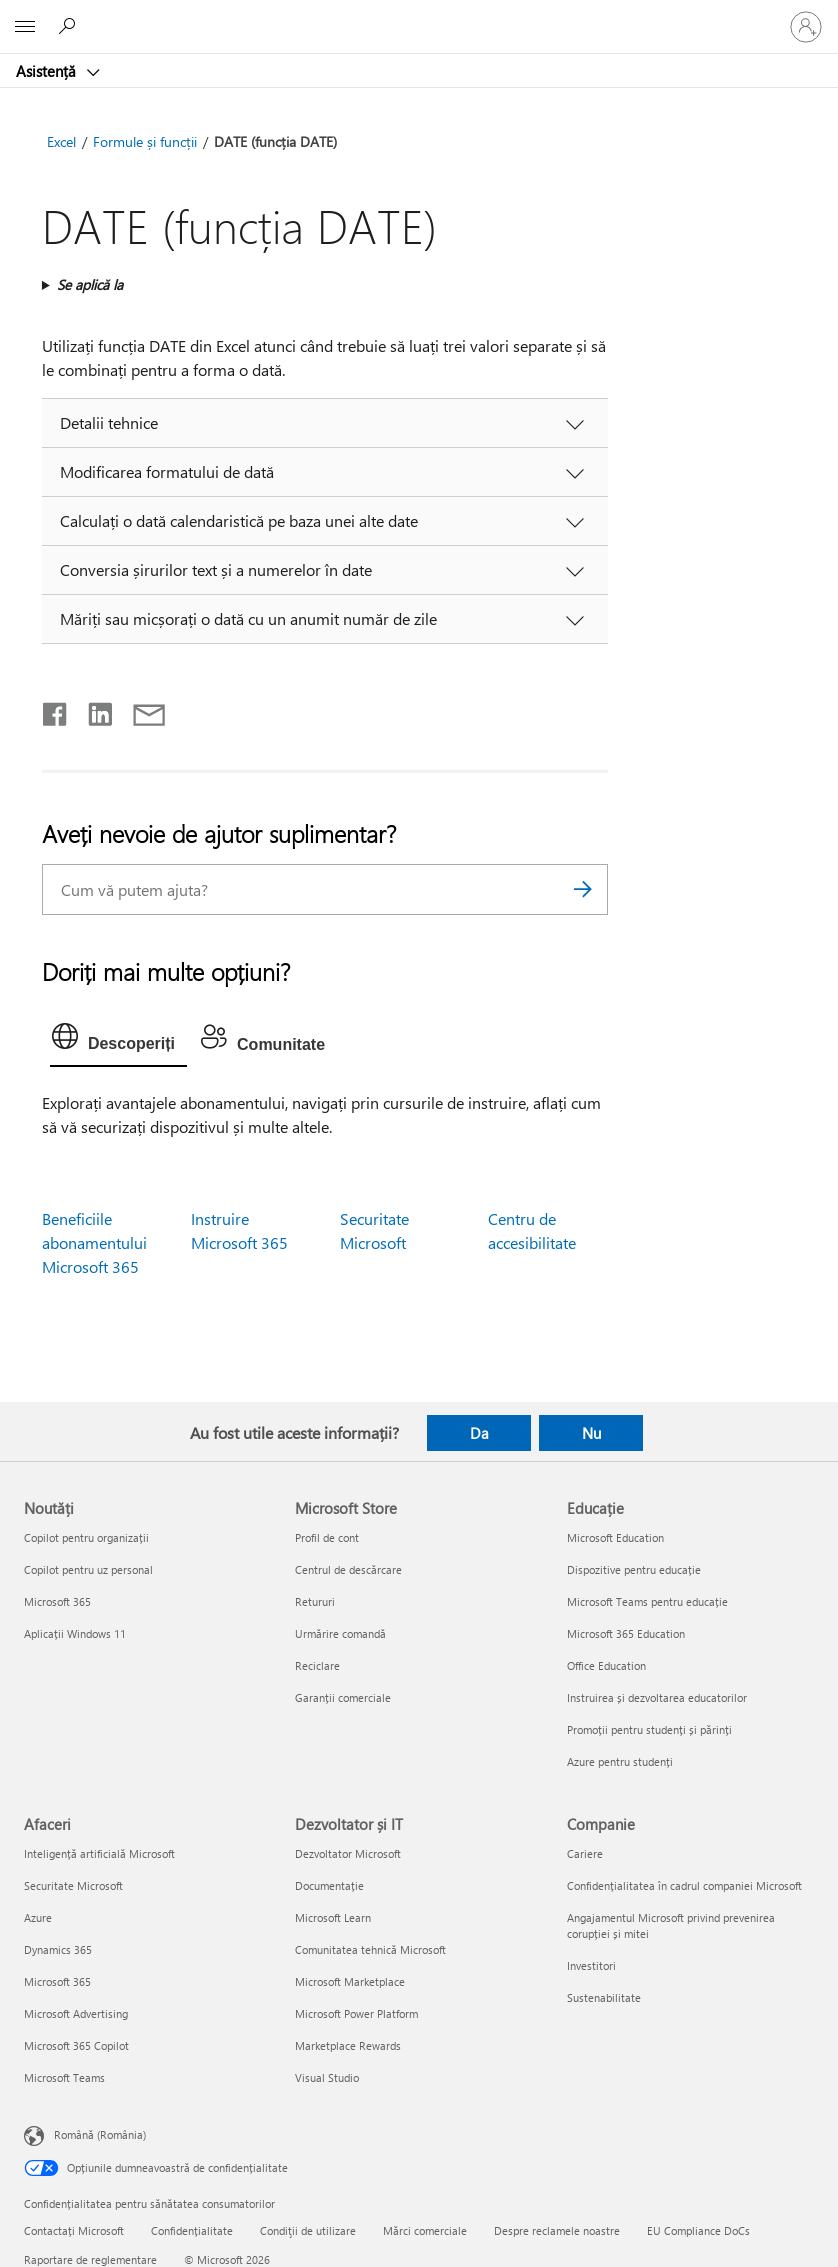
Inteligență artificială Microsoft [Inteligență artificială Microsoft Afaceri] (99, 1853)
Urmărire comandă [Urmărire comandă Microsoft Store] (340, 1633)
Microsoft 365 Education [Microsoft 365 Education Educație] (626, 1633)
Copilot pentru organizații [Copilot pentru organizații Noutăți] (86, 1537)
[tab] (118, 1041)
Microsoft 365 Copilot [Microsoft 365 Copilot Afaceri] (76, 2045)
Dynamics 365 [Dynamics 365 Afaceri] (58, 1949)
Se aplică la (90, 284)
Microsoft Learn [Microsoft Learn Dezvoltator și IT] (333, 1917)
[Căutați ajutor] (70, 26)
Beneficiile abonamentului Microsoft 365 (94, 1242)
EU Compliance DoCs (698, 2230)
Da (479, 1433)
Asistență (48, 71)
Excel (61, 141)
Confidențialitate (192, 2230)
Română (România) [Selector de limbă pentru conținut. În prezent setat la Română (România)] (100, 2134)
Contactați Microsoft (74, 2230)
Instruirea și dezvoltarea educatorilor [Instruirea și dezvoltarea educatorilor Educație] (657, 1697)
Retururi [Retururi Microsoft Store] (315, 1601)
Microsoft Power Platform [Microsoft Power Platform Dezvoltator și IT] (356, 2013)
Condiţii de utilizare (308, 2230)
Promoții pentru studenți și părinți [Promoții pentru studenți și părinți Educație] (649, 1729)
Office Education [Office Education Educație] (606, 1665)
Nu (591, 1433)
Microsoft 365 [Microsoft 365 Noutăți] (57, 1601)
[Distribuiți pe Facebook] (56, 710)
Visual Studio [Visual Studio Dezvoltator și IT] (327, 2077)
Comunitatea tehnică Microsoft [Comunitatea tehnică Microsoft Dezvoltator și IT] (370, 1949)
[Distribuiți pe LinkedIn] (92, 710)
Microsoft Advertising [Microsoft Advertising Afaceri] (76, 2013)
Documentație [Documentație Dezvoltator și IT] (329, 1885)
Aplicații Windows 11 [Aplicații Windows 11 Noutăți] (75, 1633)
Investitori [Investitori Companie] (591, 1965)
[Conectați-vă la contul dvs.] (806, 27)
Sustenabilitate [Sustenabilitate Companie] (604, 1997)
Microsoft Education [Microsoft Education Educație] (615, 1537)
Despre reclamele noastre (557, 2230)
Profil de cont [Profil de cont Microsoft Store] (327, 1537)
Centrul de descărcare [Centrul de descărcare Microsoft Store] (348, 1569)
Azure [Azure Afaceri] (38, 1917)
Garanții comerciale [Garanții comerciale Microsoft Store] (343, 1697)
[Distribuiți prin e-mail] (140, 710)
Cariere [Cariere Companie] (585, 1853)
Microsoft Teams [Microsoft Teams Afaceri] (64, 2077)
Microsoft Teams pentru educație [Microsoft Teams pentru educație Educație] (647, 1601)
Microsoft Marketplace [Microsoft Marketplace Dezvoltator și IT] (350, 1981)
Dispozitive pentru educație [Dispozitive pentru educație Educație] (634, 1569)
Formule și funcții (145, 141)
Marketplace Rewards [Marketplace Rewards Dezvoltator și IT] (348, 2045)
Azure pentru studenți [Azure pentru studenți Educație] (620, 1761)
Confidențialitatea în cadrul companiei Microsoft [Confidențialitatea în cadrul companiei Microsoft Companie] (684, 1885)
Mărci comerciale (425, 2230)
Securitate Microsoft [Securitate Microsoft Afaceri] (73, 1885)
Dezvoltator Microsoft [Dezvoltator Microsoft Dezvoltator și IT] (348, 1853)
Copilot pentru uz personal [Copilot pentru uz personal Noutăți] (88, 1569)
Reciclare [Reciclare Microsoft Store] (317, 1665)
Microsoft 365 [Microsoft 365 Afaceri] (57, 1981)
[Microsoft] (418, 15)
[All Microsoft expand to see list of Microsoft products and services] (25, 27)
